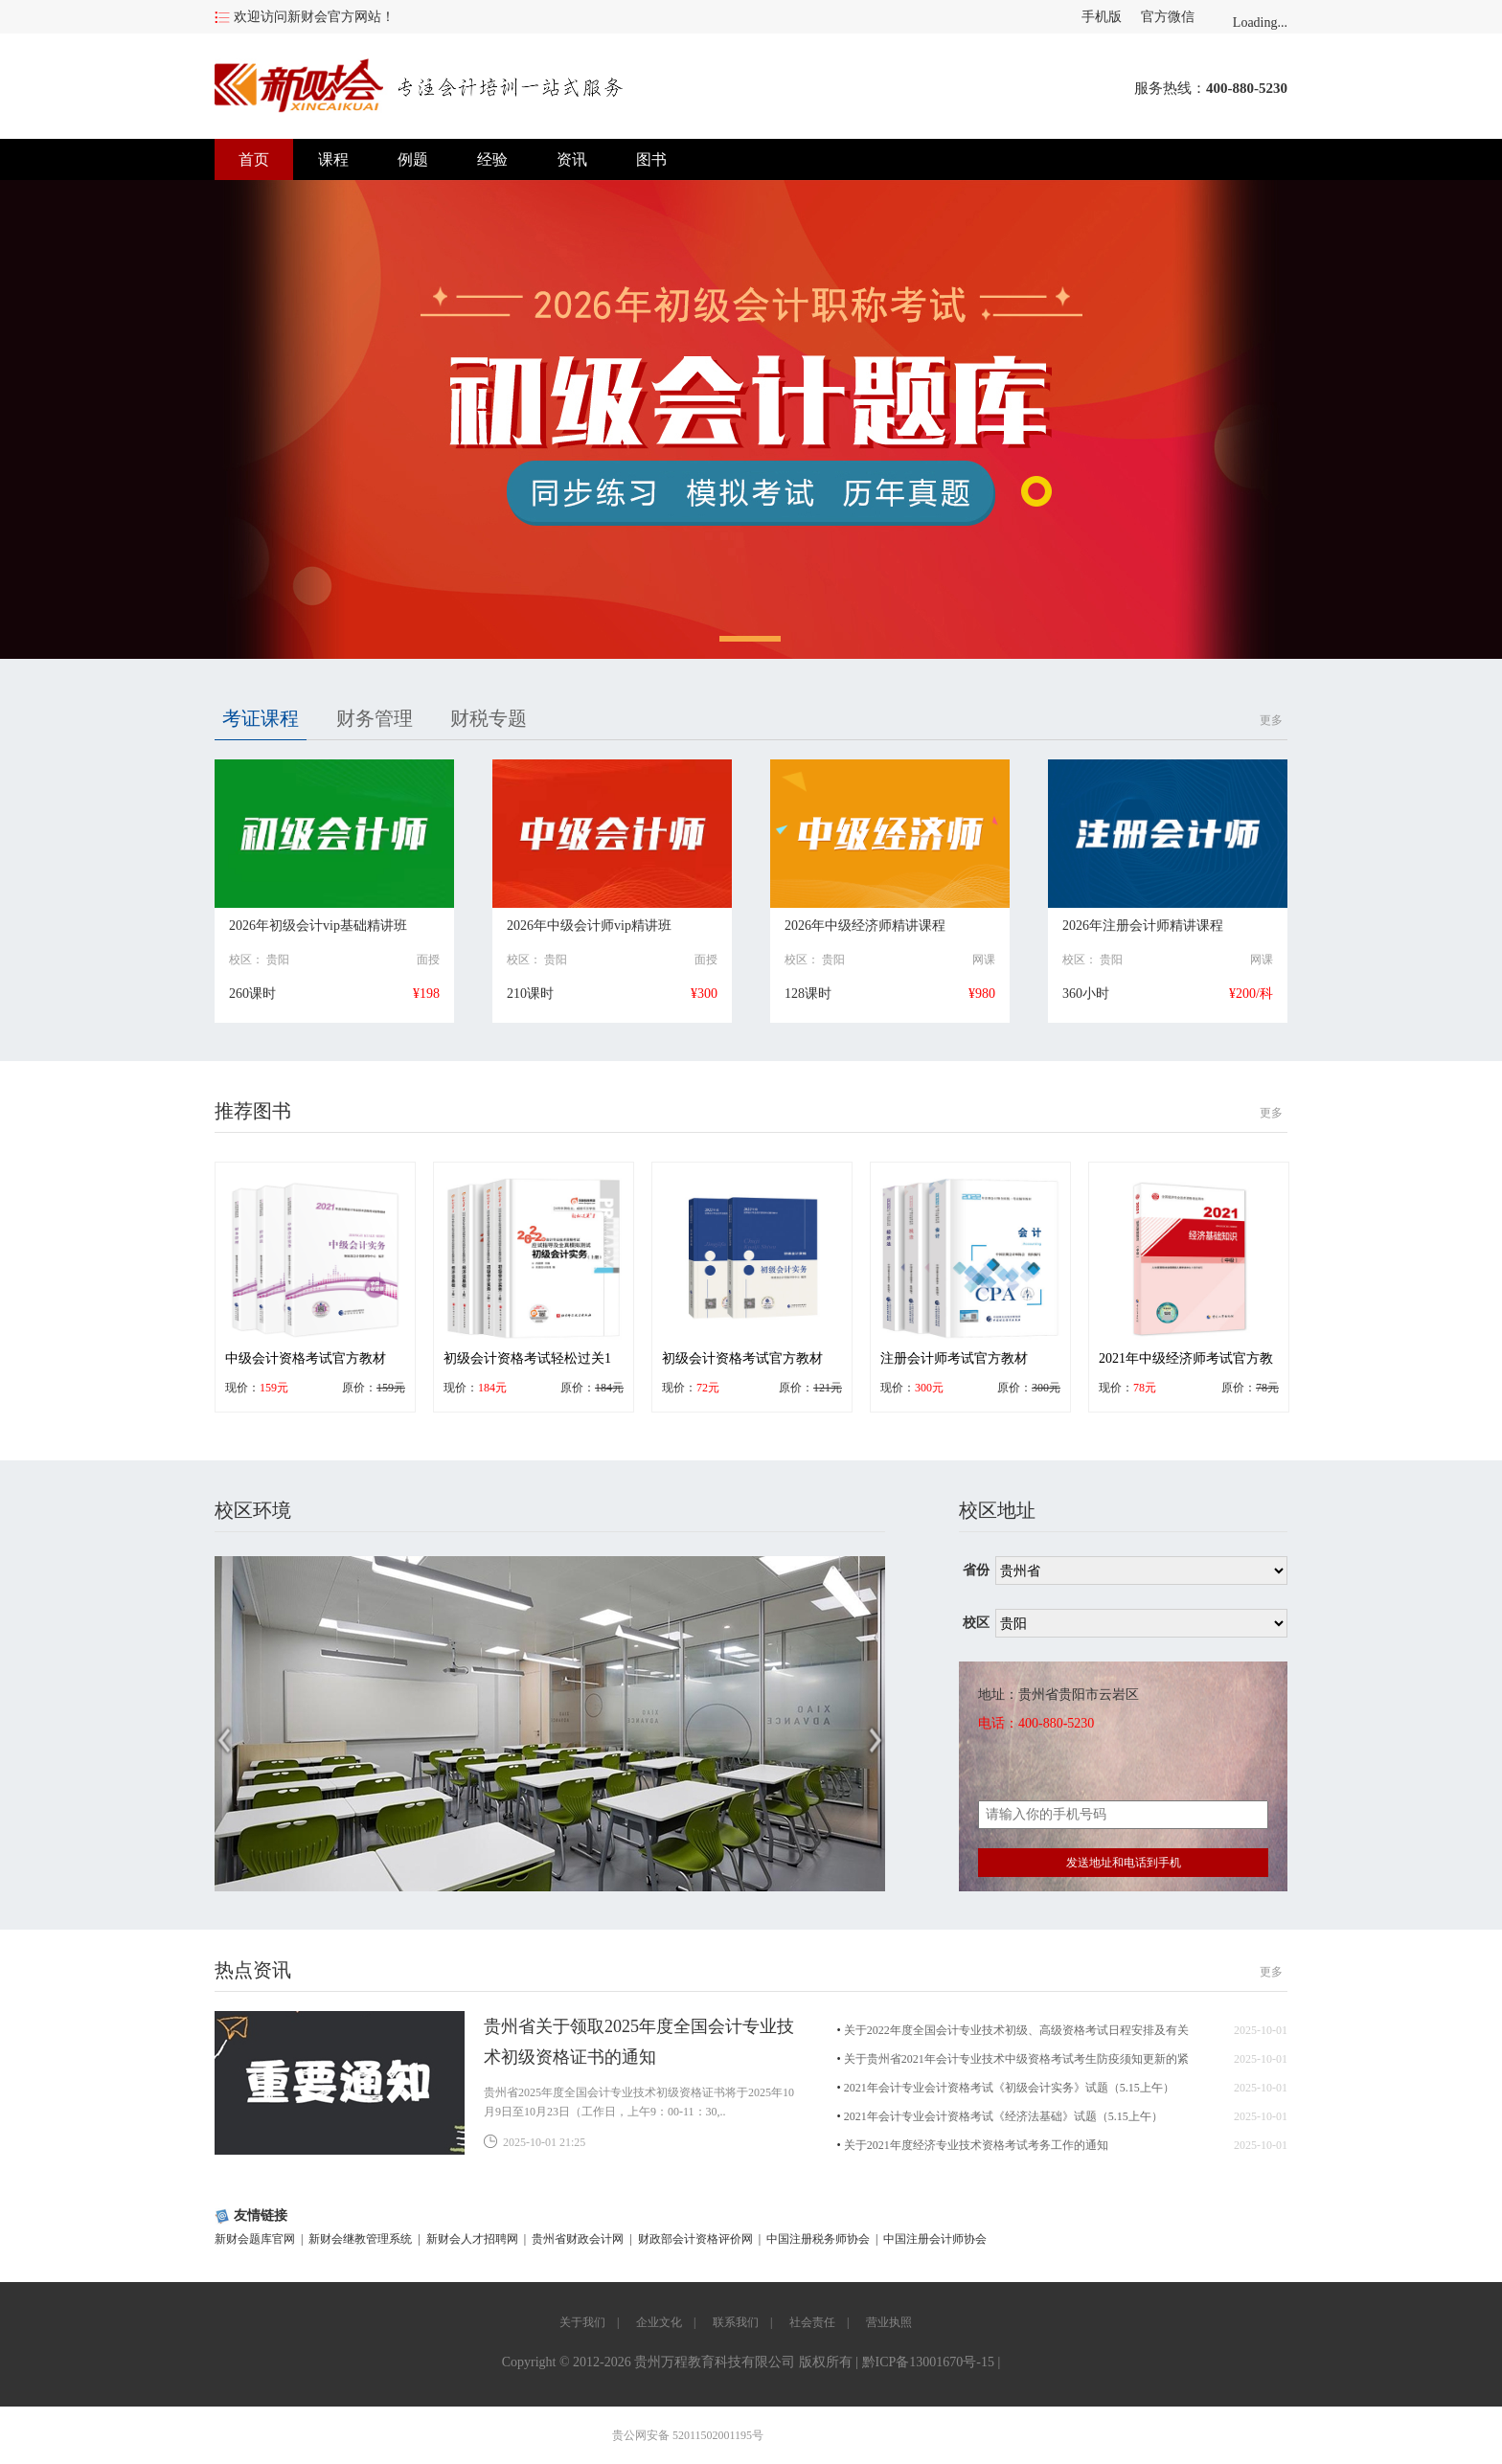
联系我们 (736, 2322)
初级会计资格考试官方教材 (742, 1358)
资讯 (572, 159)
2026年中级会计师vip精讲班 (589, 925)
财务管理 (374, 718)
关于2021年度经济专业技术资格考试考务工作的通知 (976, 2145)
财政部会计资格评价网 (695, 2239)
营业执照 (889, 2322)
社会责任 (812, 2322)
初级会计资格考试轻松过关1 (527, 1358)
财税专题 (488, 718)
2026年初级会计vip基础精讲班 (318, 925)
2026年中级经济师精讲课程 (865, 925)
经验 (492, 159)
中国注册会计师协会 (935, 2239)
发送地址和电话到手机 (1123, 1862)
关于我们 (582, 2322)
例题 (413, 159)
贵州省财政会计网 (578, 2239)
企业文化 (659, 2322)
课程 (333, 159)
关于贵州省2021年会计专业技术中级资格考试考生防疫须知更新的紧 (1016, 2059)
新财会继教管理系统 (360, 2239)
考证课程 (260, 718)
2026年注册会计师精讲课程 (1142, 925)
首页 (254, 159)
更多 (1271, 720)
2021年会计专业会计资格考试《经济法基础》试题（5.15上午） (1003, 2116)
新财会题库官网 (255, 2239)
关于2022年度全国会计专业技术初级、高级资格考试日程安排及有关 (1016, 2030)
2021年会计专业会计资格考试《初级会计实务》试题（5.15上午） (1009, 2087)
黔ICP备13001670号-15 (928, 2362)
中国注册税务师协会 (818, 2239)
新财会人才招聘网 (472, 2239)
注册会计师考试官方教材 (954, 1358)
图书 (651, 159)
